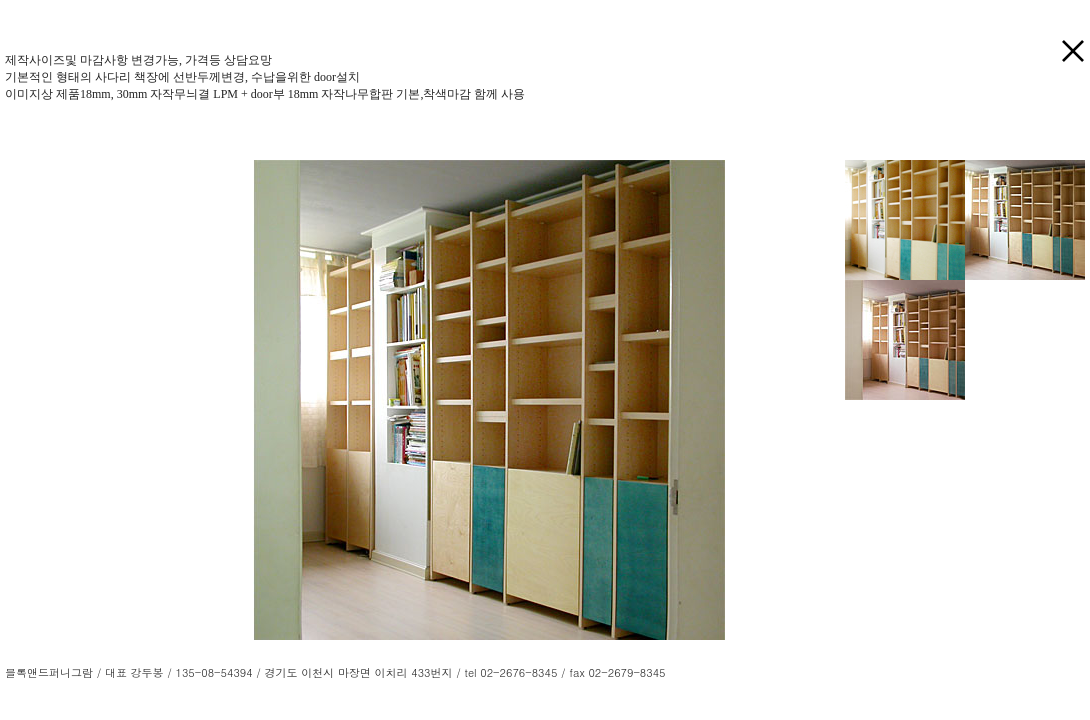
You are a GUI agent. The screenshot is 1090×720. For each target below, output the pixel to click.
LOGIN (685, 672)
